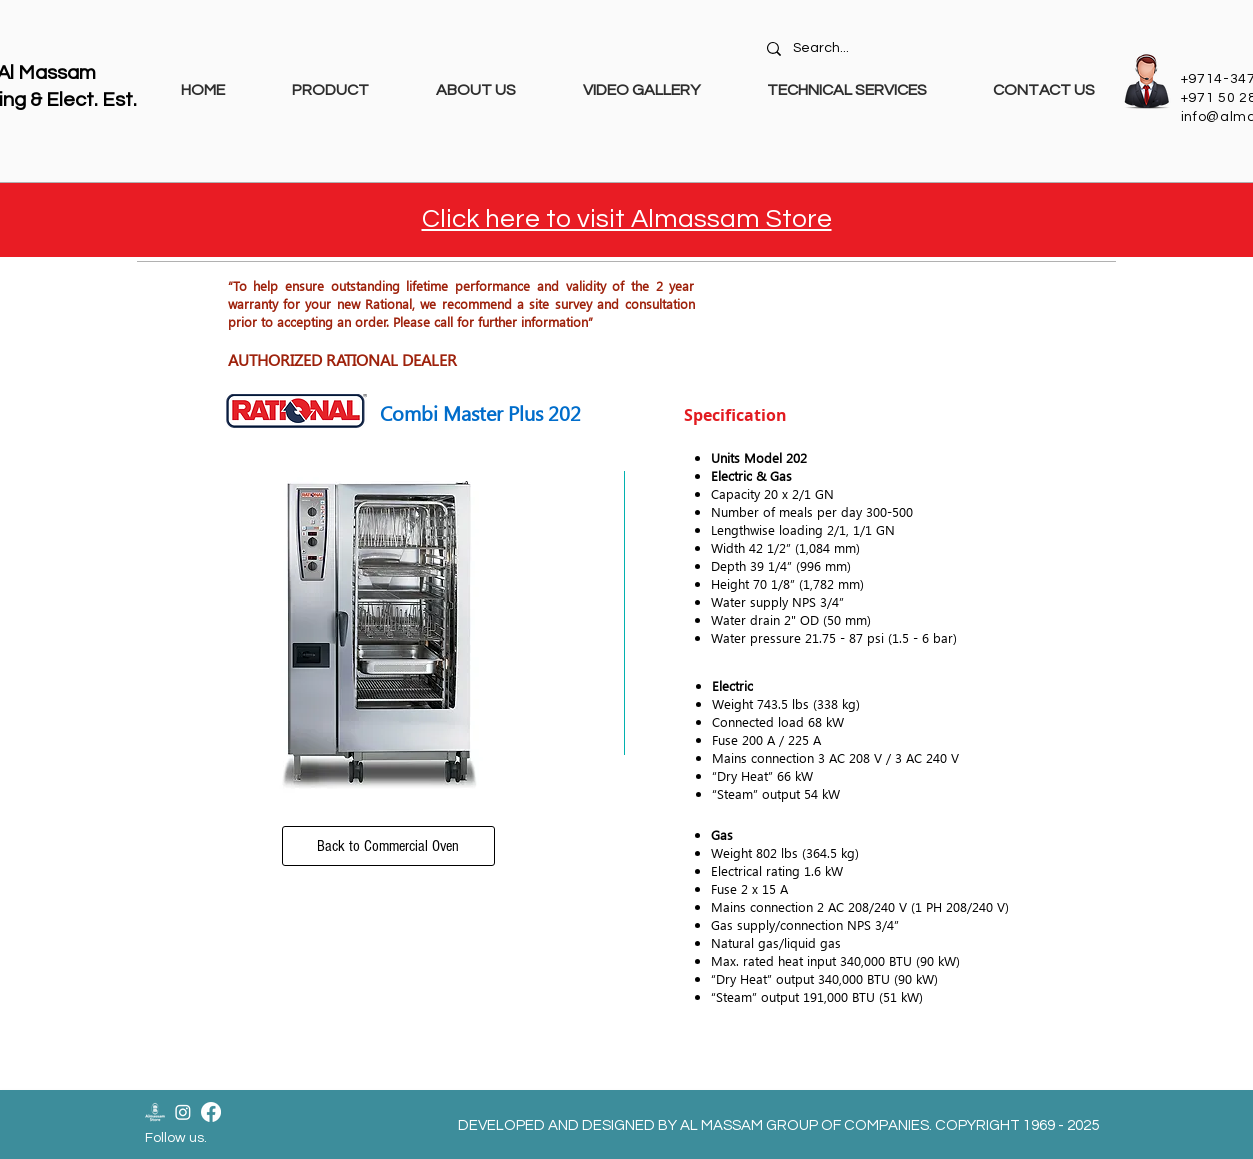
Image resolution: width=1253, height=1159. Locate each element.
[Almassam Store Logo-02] (155, 1112)
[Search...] (933, 49)
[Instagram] (183, 1112)
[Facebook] (211, 1112)
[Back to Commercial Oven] (388, 846)
